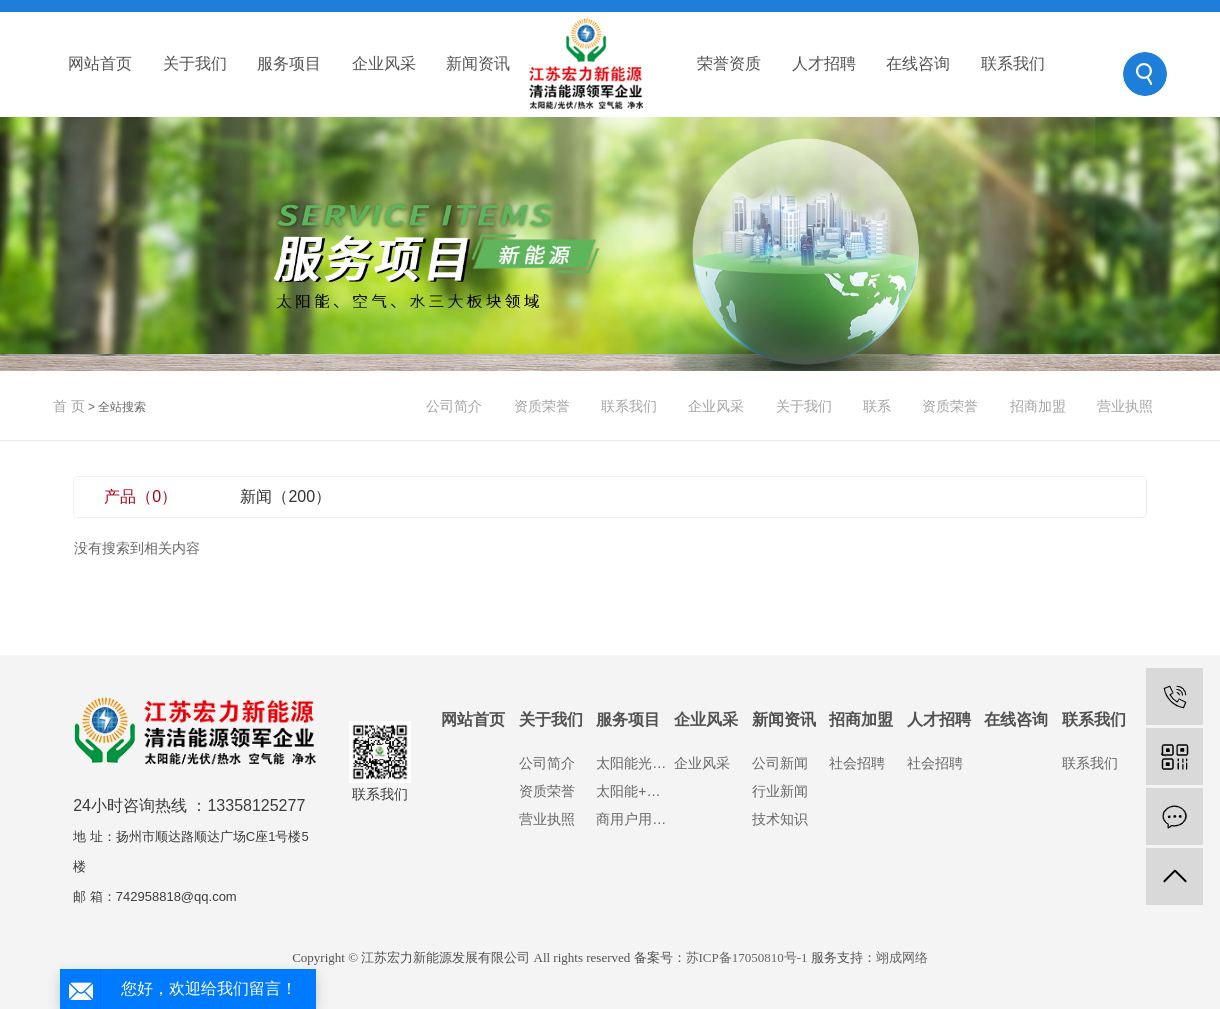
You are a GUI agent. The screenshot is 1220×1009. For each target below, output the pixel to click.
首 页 (69, 406)
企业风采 (384, 63)
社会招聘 (857, 763)
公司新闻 (780, 763)
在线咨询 (918, 63)
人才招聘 (824, 63)
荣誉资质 (729, 63)
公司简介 (454, 406)
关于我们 (195, 63)
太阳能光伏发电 (635, 763)
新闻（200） (285, 496)
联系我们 (1013, 63)
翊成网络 (902, 957)
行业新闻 (780, 791)
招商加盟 (1038, 406)
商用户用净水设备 (635, 819)
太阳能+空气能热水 (635, 791)
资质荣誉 (542, 406)
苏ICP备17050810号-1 (747, 957)
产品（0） (140, 496)
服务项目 (289, 63)
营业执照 (1125, 406)
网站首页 (100, 63)
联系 (877, 406)
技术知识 (780, 819)
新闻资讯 (478, 63)
